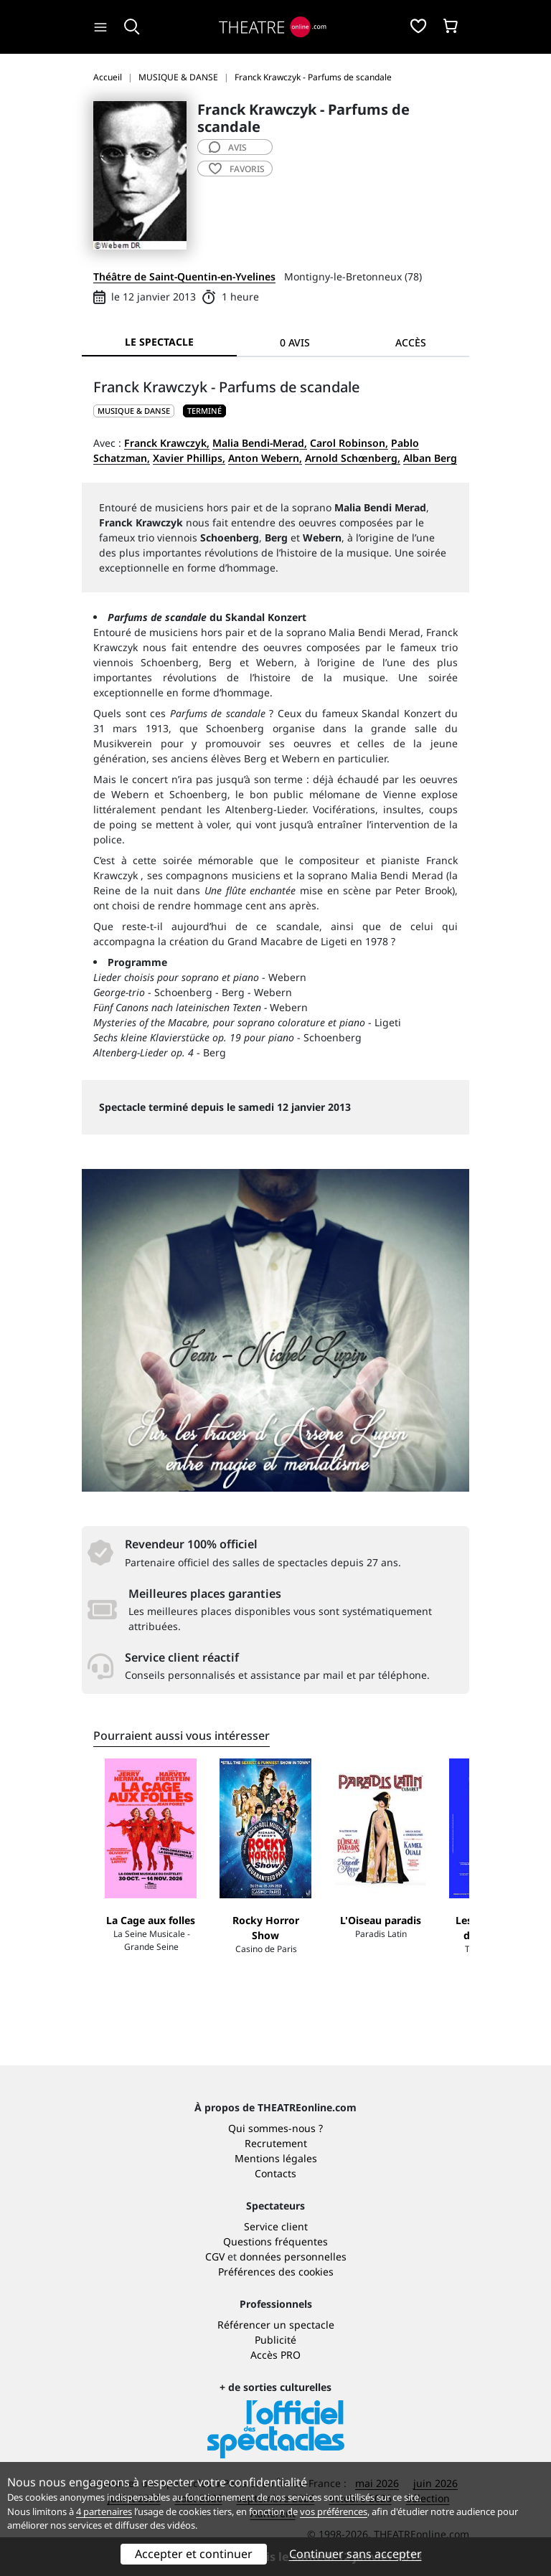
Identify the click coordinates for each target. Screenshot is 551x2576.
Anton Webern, (265, 458)
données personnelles (293, 2256)
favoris (237, 169)
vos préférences (333, 2511)
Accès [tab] (410, 342)
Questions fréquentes (275, 2241)
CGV (215, 2256)
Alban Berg (430, 458)
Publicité (275, 2340)
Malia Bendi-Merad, (259, 443)
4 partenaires (104, 2511)
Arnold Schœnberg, (352, 458)
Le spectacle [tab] (159, 342)
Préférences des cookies (276, 2271)
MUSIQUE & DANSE (134, 410)
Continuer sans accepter (355, 2554)
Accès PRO (275, 2355)
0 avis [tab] (295, 342)
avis (228, 147)
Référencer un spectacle (275, 2324)
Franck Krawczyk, (166, 443)
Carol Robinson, (349, 443)
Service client (276, 2226)
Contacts (275, 2173)
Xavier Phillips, (189, 458)
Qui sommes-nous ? (275, 2128)
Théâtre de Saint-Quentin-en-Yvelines (184, 276)
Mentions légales (276, 2158)
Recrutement (276, 2143)
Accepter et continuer (194, 2554)
